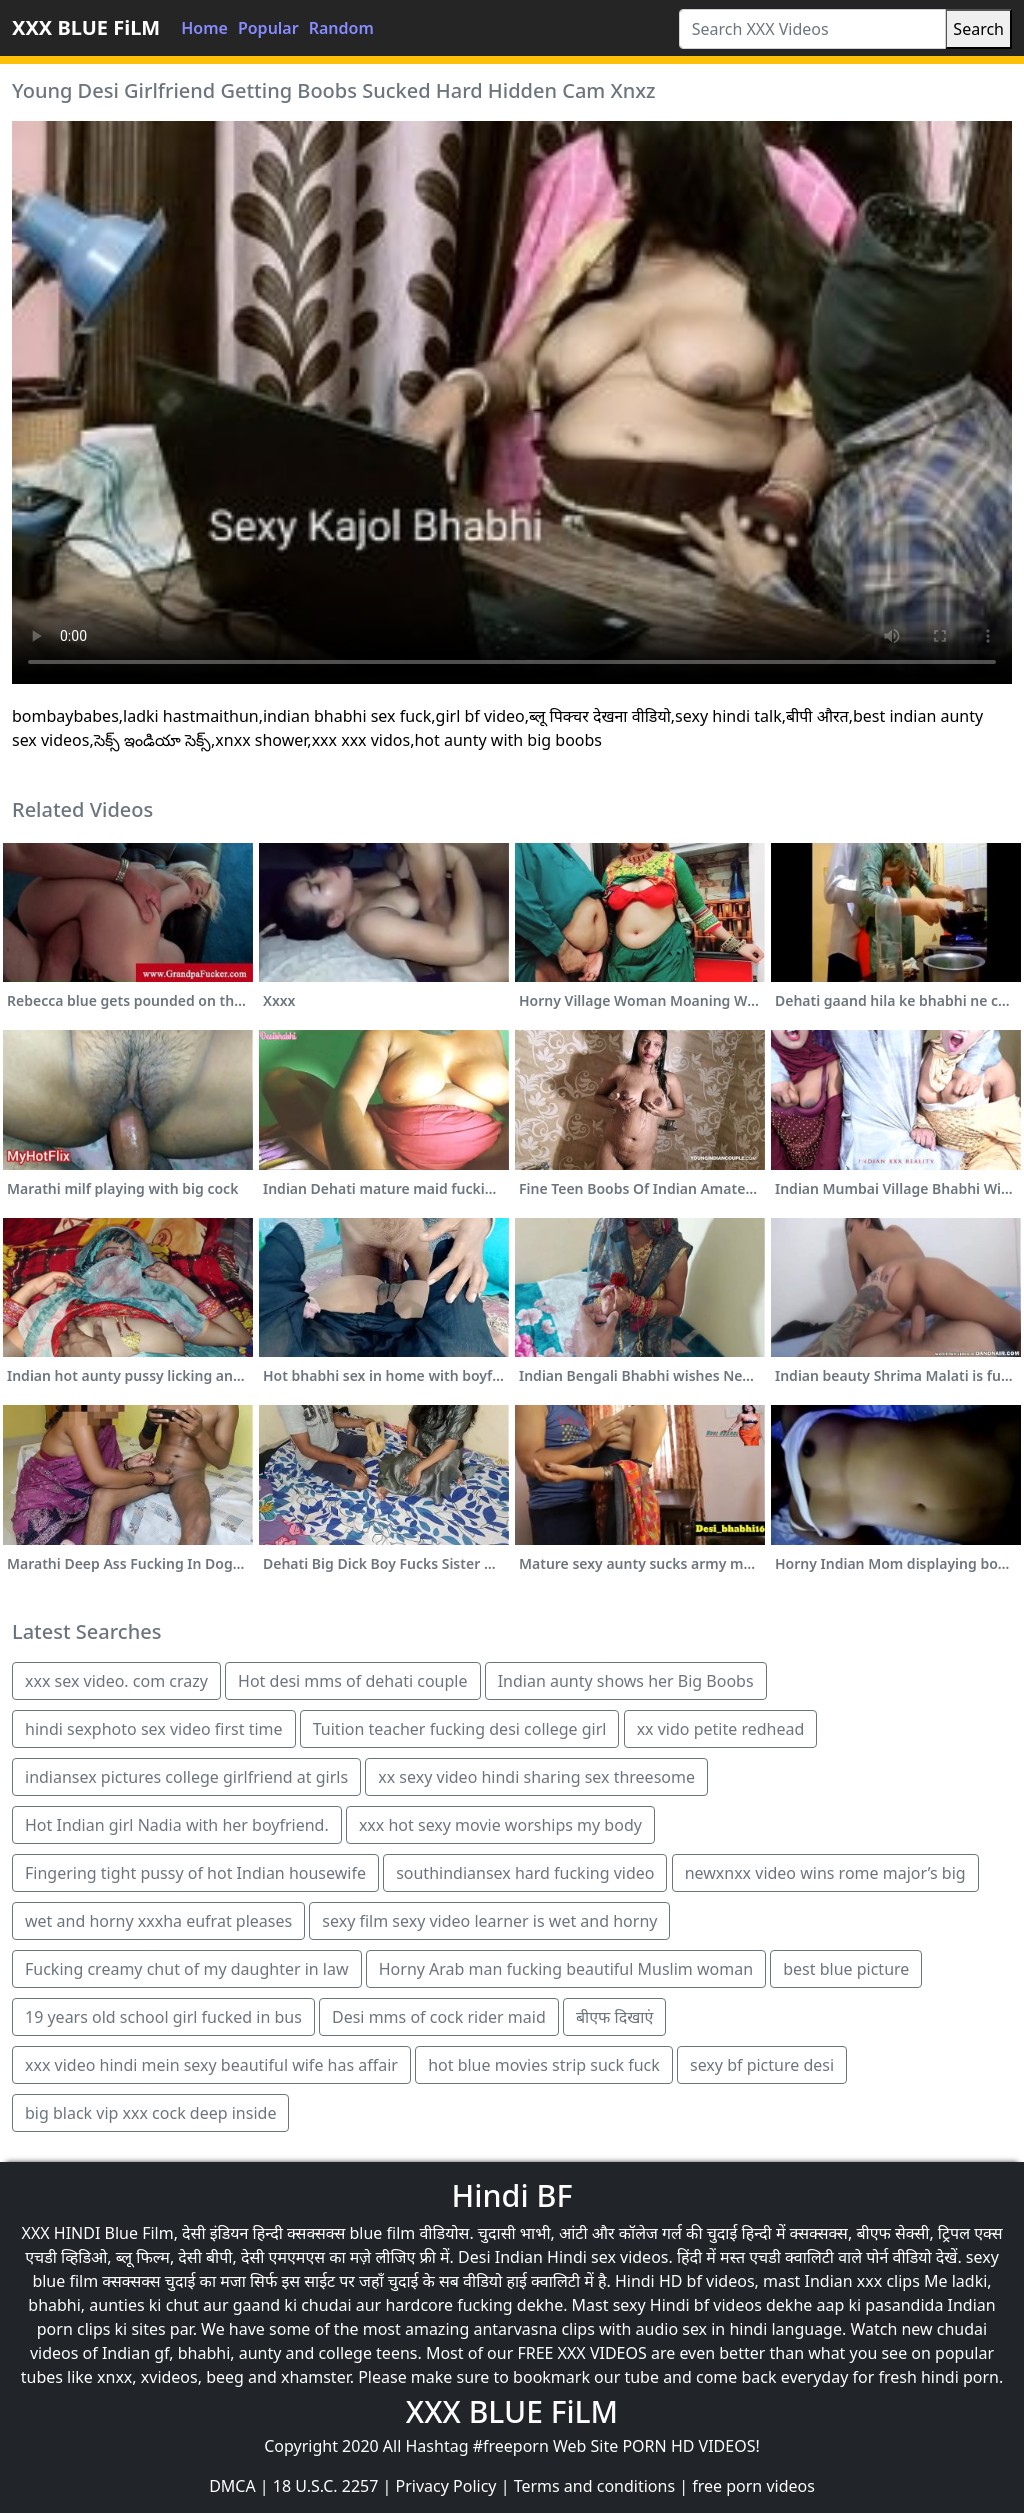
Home (204, 28)
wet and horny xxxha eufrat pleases (158, 1921)
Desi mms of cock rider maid (439, 2017)
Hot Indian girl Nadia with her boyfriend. (177, 1825)
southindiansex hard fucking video (525, 1873)
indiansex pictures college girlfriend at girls (186, 1777)
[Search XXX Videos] (813, 29)
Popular (268, 28)
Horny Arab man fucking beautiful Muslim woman (566, 1969)
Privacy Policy (446, 2486)
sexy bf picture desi (762, 2065)
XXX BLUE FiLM (86, 27)
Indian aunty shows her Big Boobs (626, 1681)
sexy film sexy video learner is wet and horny (489, 1921)
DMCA (232, 2486)
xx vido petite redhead (721, 1729)
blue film (382, 2233)
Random (341, 28)
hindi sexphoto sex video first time (154, 1729)
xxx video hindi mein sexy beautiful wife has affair (211, 2065)
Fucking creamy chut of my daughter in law (187, 1969)
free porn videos (753, 2486)
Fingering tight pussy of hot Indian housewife (195, 1873)
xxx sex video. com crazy (116, 1681)
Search (978, 29)
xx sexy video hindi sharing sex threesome (536, 1777)
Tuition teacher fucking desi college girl (460, 1729)
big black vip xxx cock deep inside (150, 2113)
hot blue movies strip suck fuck (544, 2065)
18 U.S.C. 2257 (326, 2486)
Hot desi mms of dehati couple (352, 1681)
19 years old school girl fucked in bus (163, 2017)
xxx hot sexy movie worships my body (500, 1825)
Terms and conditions (594, 2486)
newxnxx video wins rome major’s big (825, 1873)
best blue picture (846, 1969)
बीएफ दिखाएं (614, 2017)
